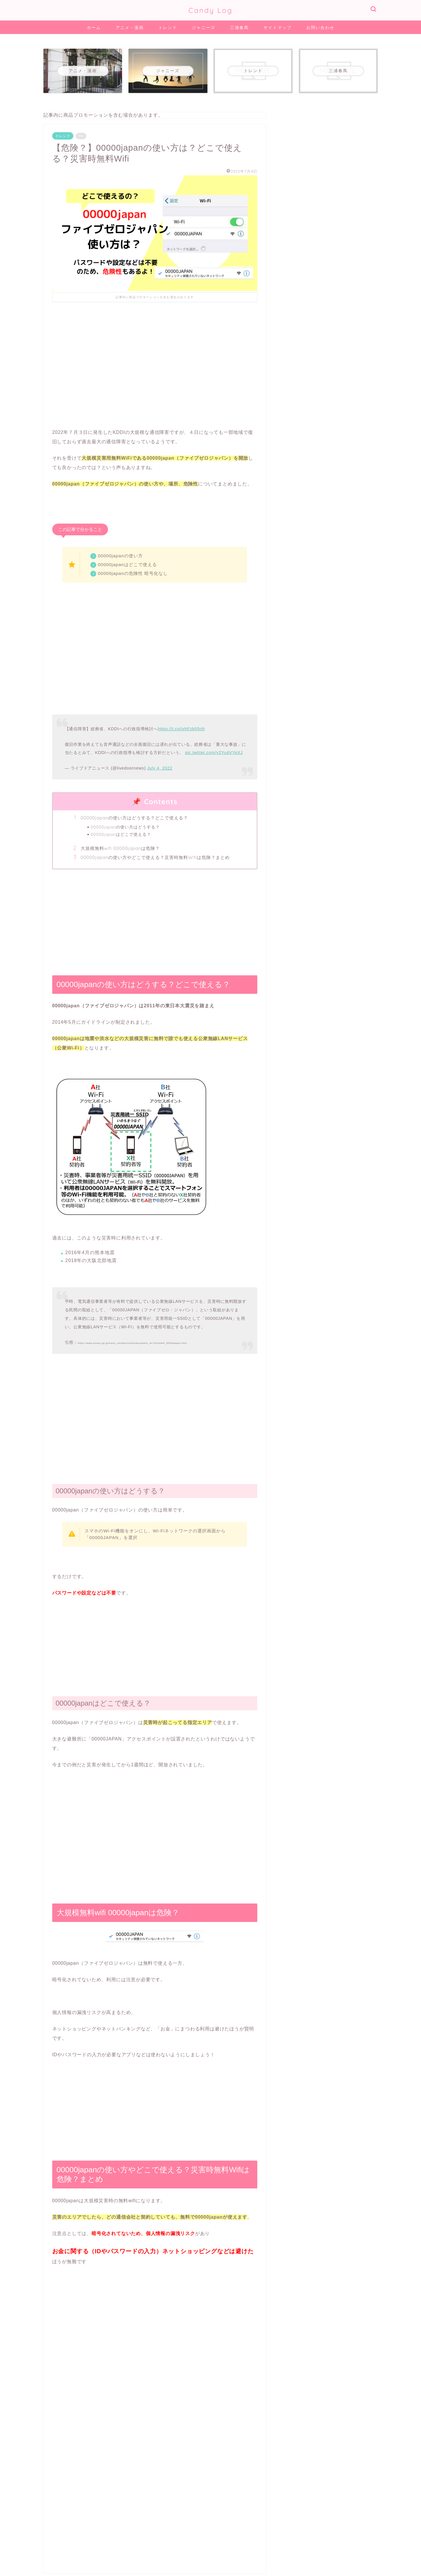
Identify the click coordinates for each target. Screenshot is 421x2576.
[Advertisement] (154, 360)
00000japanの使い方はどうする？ (125, 826)
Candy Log (210, 10)
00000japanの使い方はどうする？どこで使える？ (134, 818)
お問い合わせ (320, 27)
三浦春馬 (239, 27)
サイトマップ (277, 27)
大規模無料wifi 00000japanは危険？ (120, 848)
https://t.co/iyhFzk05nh (181, 728)
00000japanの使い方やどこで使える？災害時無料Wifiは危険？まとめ (155, 857)
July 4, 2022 (159, 768)
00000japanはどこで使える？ (121, 834)
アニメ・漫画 (130, 27)
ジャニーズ (203, 27)
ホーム (94, 27)
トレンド (167, 27)
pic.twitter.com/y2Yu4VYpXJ (214, 752)
